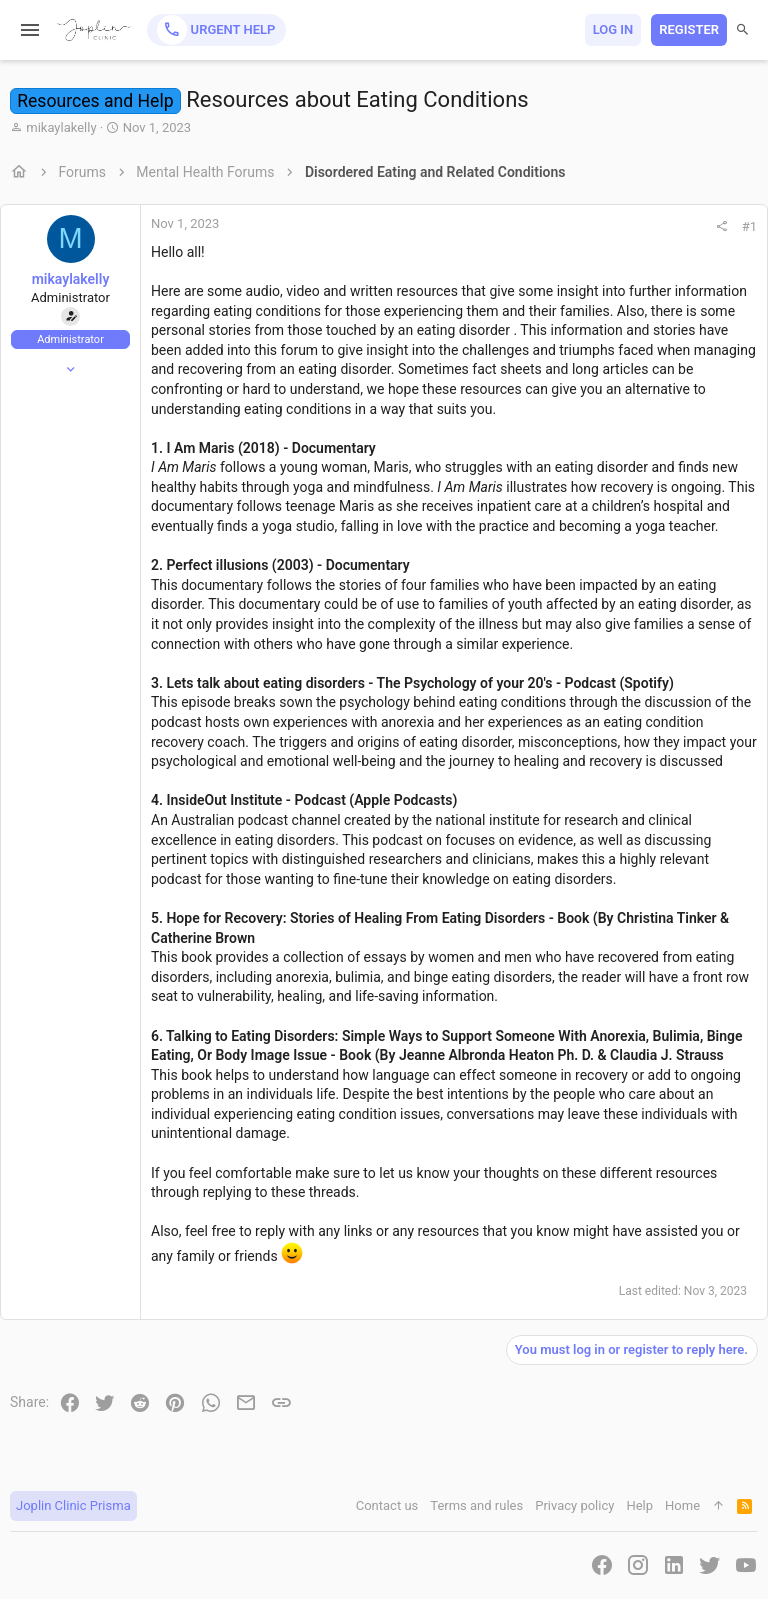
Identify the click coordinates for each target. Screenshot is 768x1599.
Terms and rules (476, 1505)
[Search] (742, 30)
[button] (30, 30)
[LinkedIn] (674, 1565)
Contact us (387, 1505)
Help (639, 1505)
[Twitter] (710, 1565)
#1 (749, 226)
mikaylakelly (61, 127)
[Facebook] (602, 1565)
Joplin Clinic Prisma (73, 1505)
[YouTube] (746, 1565)
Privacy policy (574, 1505)
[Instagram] (638, 1565)
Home (682, 1505)
